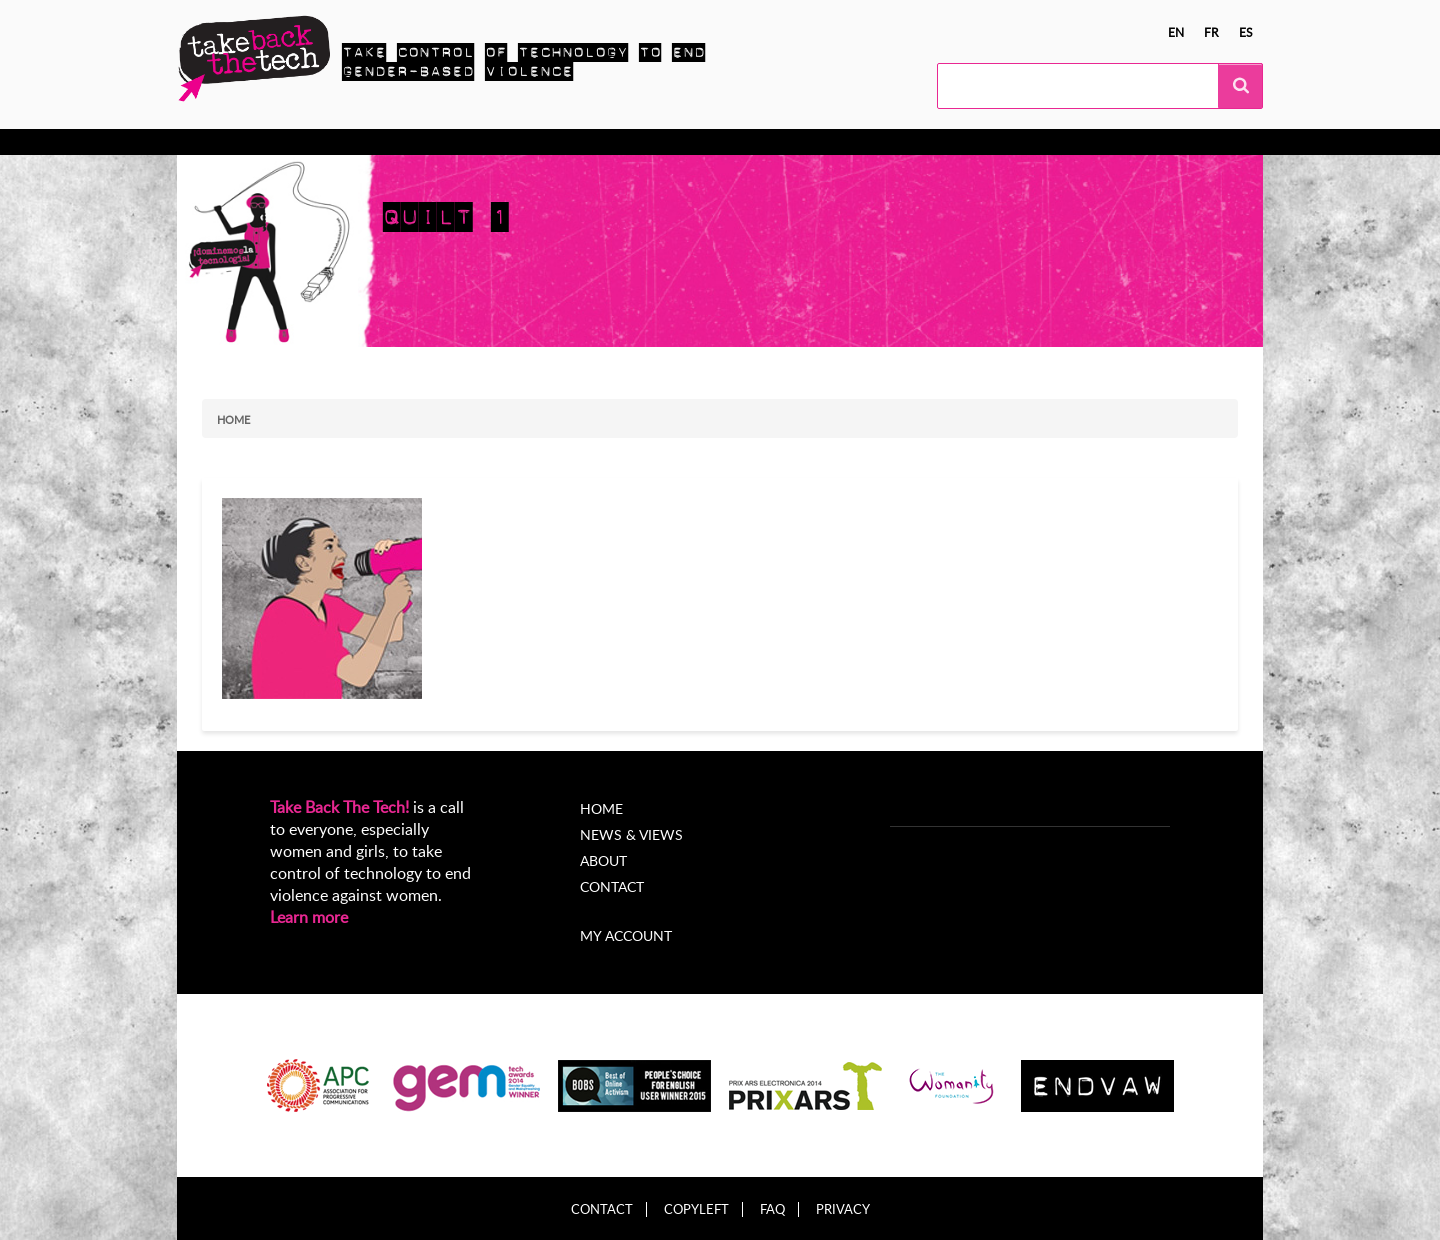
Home (233, 419)
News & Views (631, 834)
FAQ (772, 1209)
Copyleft (696, 1209)
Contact (612, 886)
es (1246, 32)
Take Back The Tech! (339, 807)
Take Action (362, 142)
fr (1211, 32)
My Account (806, 142)
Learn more (309, 917)
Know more (256, 142)
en (1176, 32)
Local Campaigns (486, 142)
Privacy (843, 1209)
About (716, 142)
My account (626, 935)
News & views (619, 142)
